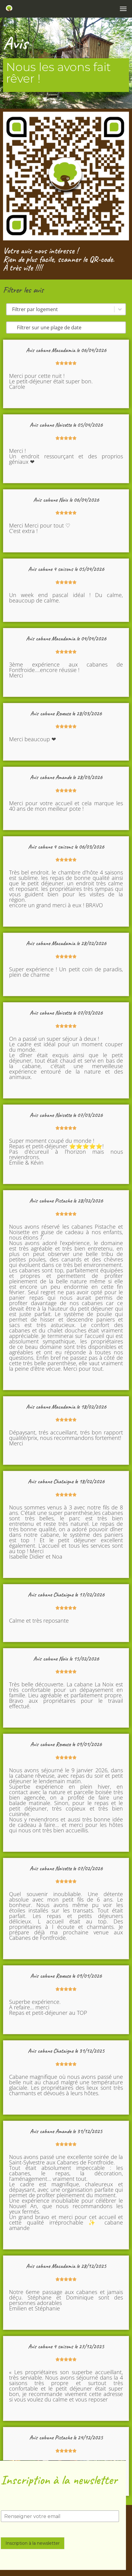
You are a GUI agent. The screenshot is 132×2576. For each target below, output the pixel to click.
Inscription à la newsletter (32, 2543)
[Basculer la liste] (119, 309)
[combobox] (60, 309)
